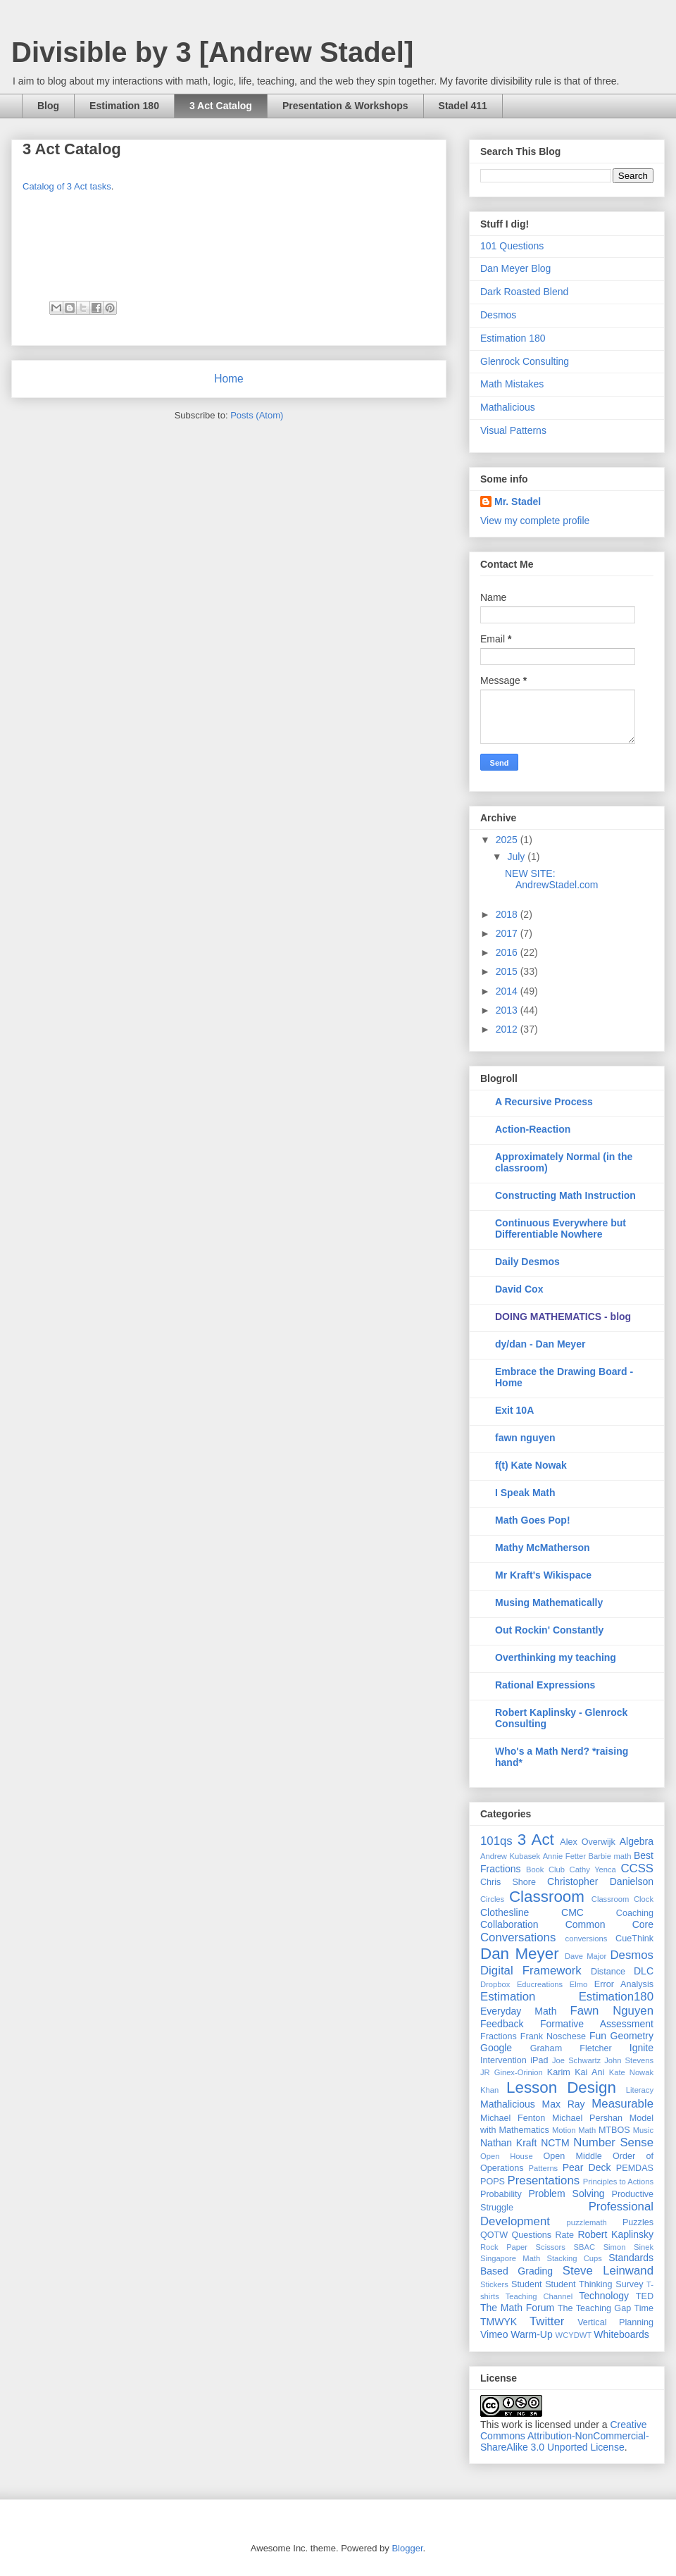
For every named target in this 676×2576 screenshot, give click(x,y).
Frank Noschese (553, 2036)
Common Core (609, 1924)
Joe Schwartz (576, 2060)
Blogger (407, 2548)
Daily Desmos (527, 1261)
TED (644, 2296)
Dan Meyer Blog (515, 268)
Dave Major (585, 1956)
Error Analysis (623, 1984)
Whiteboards (621, 2334)
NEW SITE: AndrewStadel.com (552, 879)
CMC (572, 1912)
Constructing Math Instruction (565, 1195)
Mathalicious (507, 407)
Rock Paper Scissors (522, 2247)
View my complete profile (534, 520)
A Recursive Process (544, 1101)
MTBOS (614, 2130)
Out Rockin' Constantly (549, 1630)
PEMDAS (634, 2168)
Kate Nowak (631, 2072)
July (517, 856)
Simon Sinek (628, 2247)
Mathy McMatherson (542, 1547)
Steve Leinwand (608, 2270)
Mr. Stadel (517, 501)
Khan (489, 2090)
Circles (492, 1899)
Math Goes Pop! (532, 1520)
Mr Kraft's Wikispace (543, 1575)
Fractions (498, 2036)
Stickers (494, 2284)
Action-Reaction (532, 1129)
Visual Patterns (513, 430)
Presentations (544, 2180)
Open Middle (573, 2156)
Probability (501, 2194)
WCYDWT (574, 2335)
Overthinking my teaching (555, 1657)
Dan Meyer (519, 1953)
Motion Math (574, 2130)
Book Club (545, 1869)
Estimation (507, 1996)
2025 (508, 839)
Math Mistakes (512, 384)
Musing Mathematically (549, 1602)
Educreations (540, 1984)
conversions (586, 1938)
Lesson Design (561, 2087)
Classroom (546, 1896)
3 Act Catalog (220, 105)
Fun (597, 2035)
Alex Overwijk (587, 1842)
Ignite (641, 2047)
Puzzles (637, 2222)
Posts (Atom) (256, 415)
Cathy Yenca (593, 1869)
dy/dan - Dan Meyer (540, 1344)
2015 (508, 971)
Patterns (543, 2168)
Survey (629, 2284)
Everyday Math (518, 2011)
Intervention (503, 2060)
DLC (643, 1971)
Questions (531, 2235)
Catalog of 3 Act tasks (67, 186)
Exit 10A (514, 1410)
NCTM (555, 2142)
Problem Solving (566, 2193)
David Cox (519, 1289)
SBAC (584, 2247)
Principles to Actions (618, 2181)
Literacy (639, 2090)
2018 (508, 914)
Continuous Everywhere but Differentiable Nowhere (560, 1228)
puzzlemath (587, 2222)
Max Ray (563, 2104)
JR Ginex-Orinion (511, 2072)
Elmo (579, 1984)
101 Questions (512, 245)
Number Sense (613, 2142)
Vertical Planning (615, 2322)
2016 (508, 952)
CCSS (636, 1868)
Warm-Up (531, 2334)
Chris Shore (508, 1882)
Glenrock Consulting (524, 361)
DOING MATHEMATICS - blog (563, 1316)
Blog (48, 105)
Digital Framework (531, 1970)
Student (526, 2284)
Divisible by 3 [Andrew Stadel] (212, 52)
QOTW (494, 2235)
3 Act (536, 1839)
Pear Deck (587, 2167)
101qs (496, 1841)
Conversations (518, 1937)
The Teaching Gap (594, 2308)
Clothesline (504, 1912)
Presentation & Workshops (345, 105)
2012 (508, 1029)
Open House (506, 2156)
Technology (604, 2295)
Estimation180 (616, 1996)
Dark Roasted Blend (524, 291)
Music (643, 2130)
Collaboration (509, 1924)
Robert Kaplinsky (615, 2234)
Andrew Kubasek (510, 1856)
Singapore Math (510, 2258)
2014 (508, 991)
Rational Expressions (545, 1685)
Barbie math (610, 1856)
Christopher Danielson (600, 1881)
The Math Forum (517, 2307)
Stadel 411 (463, 105)
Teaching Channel (539, 2296)
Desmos (498, 315)
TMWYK (498, 2321)
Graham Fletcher (571, 2048)
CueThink (634, 1938)
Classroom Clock (622, 1899)
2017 (508, 933)
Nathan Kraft (508, 2142)
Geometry (632, 2035)
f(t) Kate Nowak (531, 1465)
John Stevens (628, 2060)
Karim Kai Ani (575, 2072)
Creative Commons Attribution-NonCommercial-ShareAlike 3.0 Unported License (564, 2436)
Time (644, 2308)
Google (496, 2047)
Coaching (634, 1913)
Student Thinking (578, 2284)
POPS (492, 2181)
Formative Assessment (596, 2023)
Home (229, 379)
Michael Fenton (512, 2118)
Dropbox (495, 1984)
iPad (539, 2060)
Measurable (622, 2103)
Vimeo (494, 2334)
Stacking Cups (574, 2258)
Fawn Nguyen (611, 2010)
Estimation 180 (124, 105)
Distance (608, 1972)
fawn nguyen (525, 1437)
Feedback (501, 2023)
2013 (508, 1010)
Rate (564, 2235)
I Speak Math (525, 1492)
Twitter (547, 2321)
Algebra (636, 1841)
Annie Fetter (564, 1856)
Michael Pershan (587, 2118)
